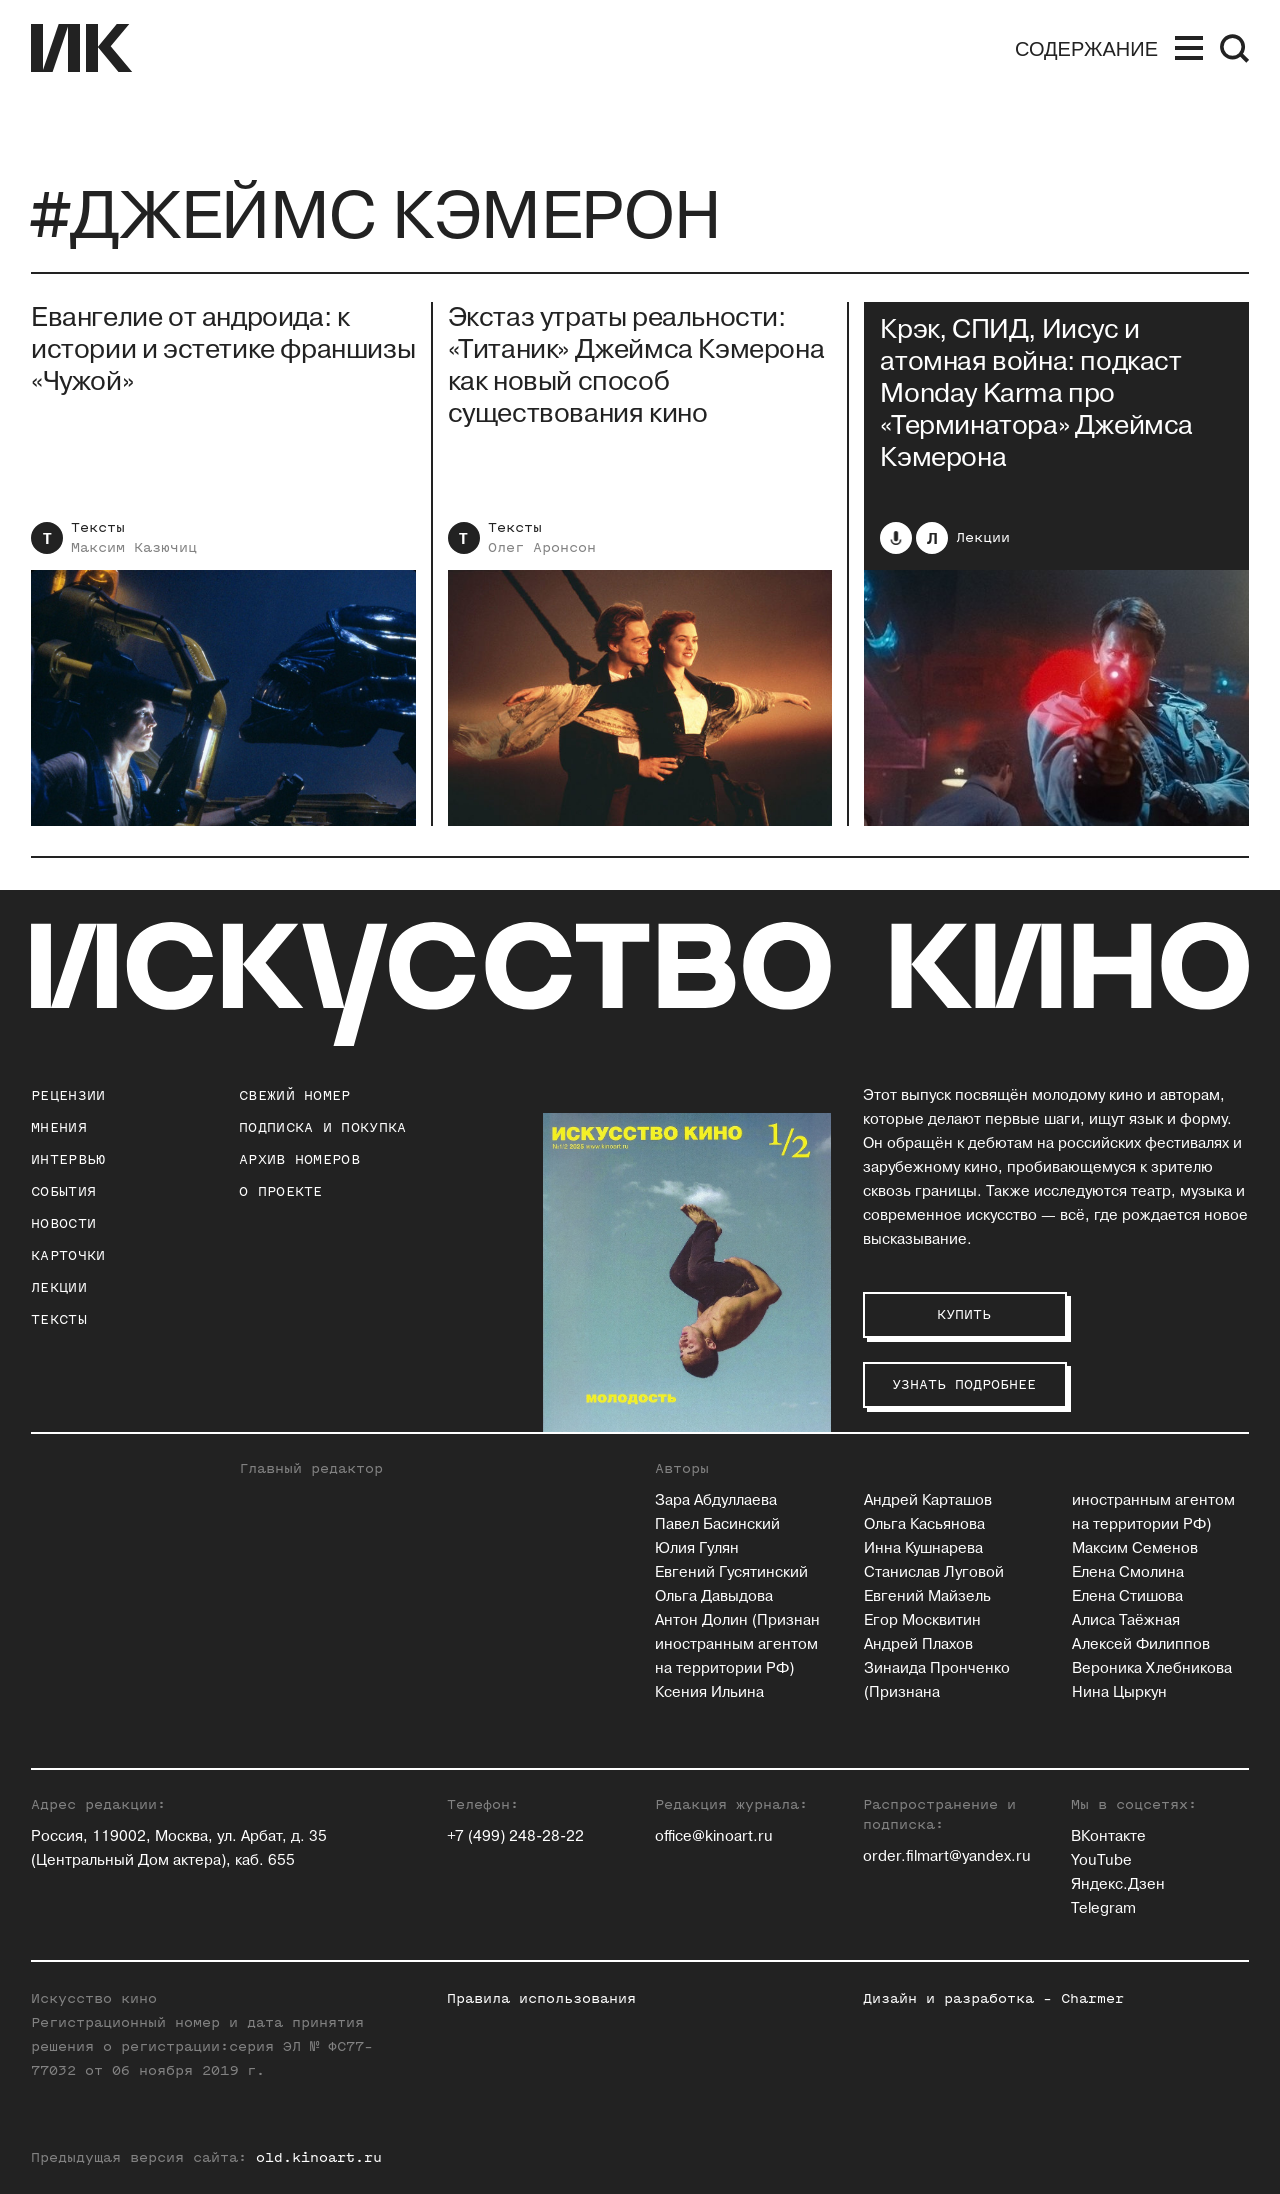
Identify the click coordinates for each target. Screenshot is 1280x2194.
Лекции (983, 537)
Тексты (98, 527)
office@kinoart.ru (714, 1836)
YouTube (1101, 1860)
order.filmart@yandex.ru (947, 1856)
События (63, 1191)
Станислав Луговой (934, 1572)
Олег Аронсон (542, 547)
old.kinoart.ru (319, 2157)
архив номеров (299, 1159)
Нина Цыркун (1119, 1692)
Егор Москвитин (922, 1620)
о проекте (281, 1191)
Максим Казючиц (134, 547)
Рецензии (68, 1095)
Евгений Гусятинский (731, 1572)
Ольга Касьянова (924, 1524)
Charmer (1092, 1998)
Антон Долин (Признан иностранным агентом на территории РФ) (737, 1644)
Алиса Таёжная (1126, 1620)
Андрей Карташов (928, 1500)
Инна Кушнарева (923, 1548)
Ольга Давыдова (714, 1596)
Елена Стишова (1127, 1596)
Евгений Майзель (927, 1596)
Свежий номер (295, 1095)
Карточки (68, 1255)
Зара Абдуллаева (716, 1500)
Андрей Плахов (918, 1644)
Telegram (1103, 1908)
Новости (63, 1223)
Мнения (59, 1127)
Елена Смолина (1128, 1572)
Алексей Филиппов (1141, 1644)
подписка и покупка (322, 1127)
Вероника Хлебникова (1152, 1668)
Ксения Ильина (709, 1692)
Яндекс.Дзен (1118, 1884)
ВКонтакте (1108, 1836)
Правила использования (541, 1998)
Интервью (68, 1159)
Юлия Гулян (697, 1548)
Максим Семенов (1135, 1548)
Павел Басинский (717, 1524)
